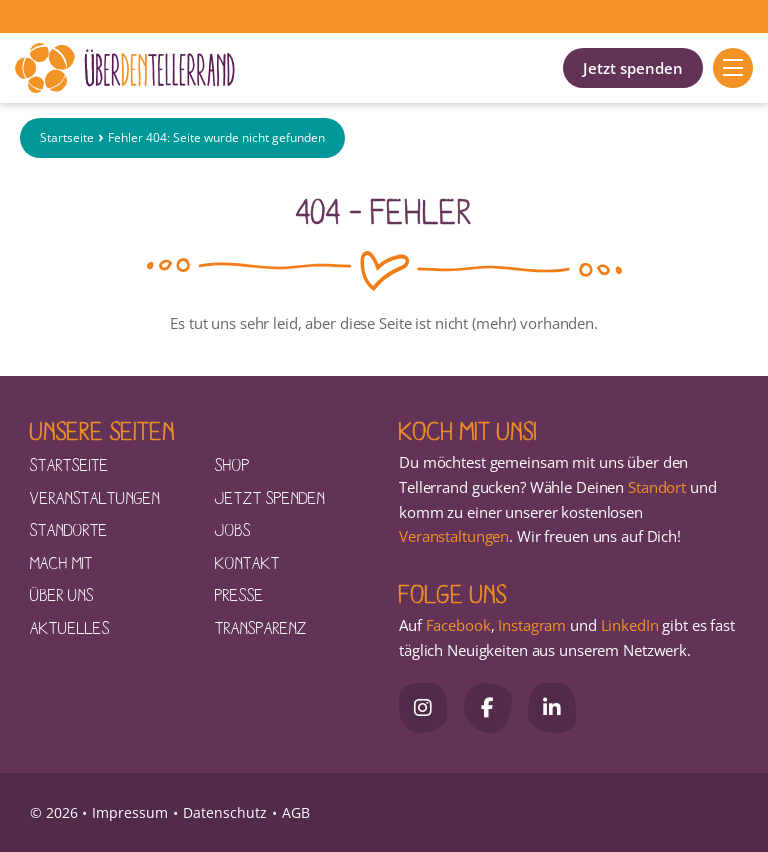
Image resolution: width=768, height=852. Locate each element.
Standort (657, 487)
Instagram (532, 625)
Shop (232, 464)
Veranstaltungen (95, 497)
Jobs (233, 529)
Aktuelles (70, 627)
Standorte (69, 529)
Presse (239, 594)
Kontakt (247, 562)
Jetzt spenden (633, 68)
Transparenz (261, 627)
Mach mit (61, 562)
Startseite (67, 138)
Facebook (458, 625)
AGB (296, 812)
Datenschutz (225, 812)
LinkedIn (628, 625)
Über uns (62, 594)
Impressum (130, 812)
